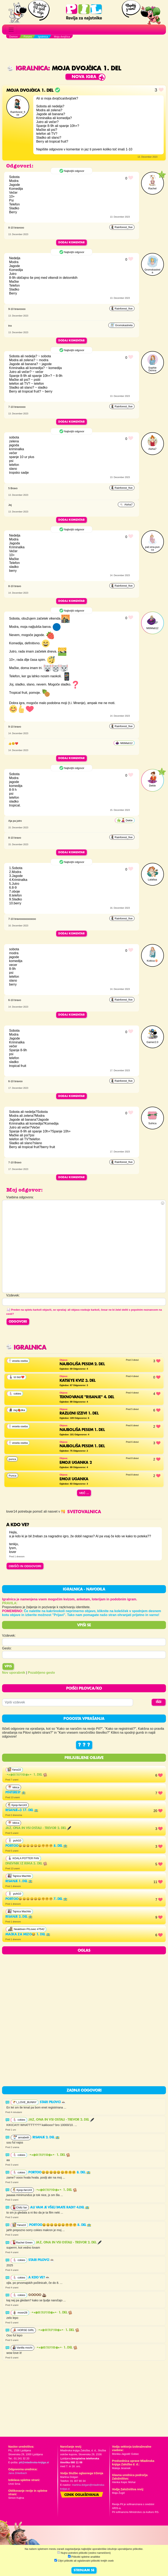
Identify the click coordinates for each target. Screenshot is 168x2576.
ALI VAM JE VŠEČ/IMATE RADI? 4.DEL (59, 2207)
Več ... (84, 1493)
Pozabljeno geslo (41, 1672)
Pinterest (15, 1792)
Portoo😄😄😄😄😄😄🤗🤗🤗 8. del (36, 1846)
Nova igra (84, 77)
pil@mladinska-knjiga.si (34, 2462)
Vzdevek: (9, 1635)
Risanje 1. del (18, 1881)
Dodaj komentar (71, 242)
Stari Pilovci (53, 2102)
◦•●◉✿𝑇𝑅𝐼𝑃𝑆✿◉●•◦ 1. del (26, 1775)
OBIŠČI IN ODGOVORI (25, 1566)
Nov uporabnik (13, 1672)
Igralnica (27, 68)
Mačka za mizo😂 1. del (27, 1934)
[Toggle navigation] (11, 30)
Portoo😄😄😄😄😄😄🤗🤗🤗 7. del (36, 1899)
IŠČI (158, 1702)
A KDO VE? (39, 2277)
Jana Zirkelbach (17, 2473)
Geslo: (7, 1648)
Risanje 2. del (18, 1917)
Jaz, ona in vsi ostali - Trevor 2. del (38, 1828)
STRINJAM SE (84, 2570)
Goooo (37, 2295)
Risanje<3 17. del (21, 1810)
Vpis (8, 1666)
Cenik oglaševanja (81, 2495)
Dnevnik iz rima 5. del (26, 1863)
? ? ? (84, 1745)
